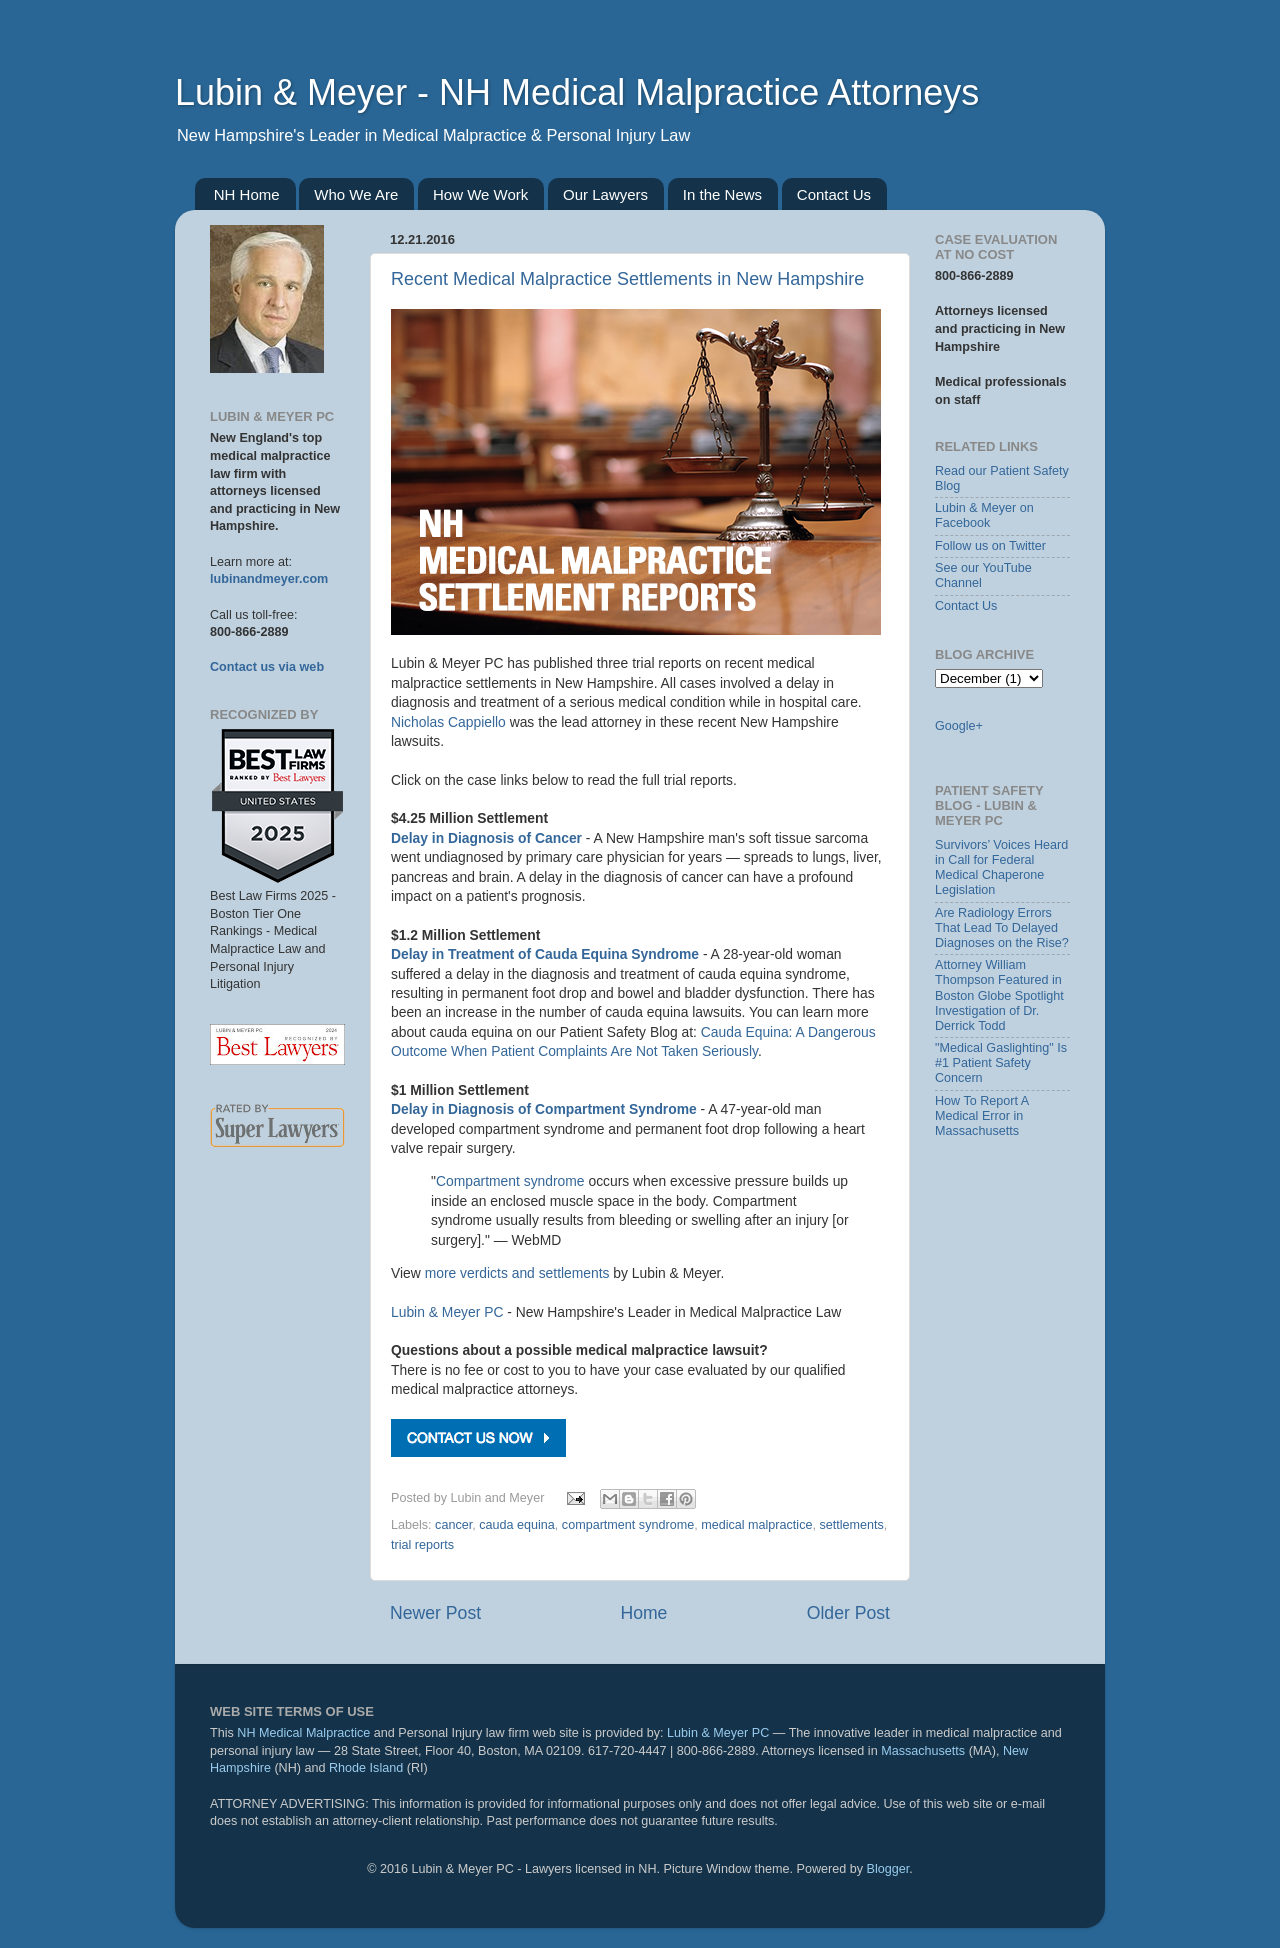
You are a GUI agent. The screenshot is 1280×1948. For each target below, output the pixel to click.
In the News (722, 194)
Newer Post (435, 1613)
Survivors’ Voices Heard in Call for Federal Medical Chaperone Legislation (1001, 867)
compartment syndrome (628, 1525)
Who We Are (356, 194)
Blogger (888, 1869)
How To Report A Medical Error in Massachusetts (982, 1116)
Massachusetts (923, 1751)
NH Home (247, 194)
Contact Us (834, 194)
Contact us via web (267, 667)
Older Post (848, 1613)
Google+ (959, 726)
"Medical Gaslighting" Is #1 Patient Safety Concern (1001, 1063)
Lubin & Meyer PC (447, 1312)
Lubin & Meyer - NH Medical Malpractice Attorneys (577, 92)
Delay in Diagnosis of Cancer (486, 838)
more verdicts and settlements (517, 1273)
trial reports (422, 1545)
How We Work (480, 194)
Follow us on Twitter (990, 546)
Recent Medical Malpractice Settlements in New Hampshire (627, 279)
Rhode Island (366, 1768)
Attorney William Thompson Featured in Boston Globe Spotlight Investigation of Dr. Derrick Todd (999, 995)
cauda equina (517, 1525)
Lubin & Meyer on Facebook (984, 515)
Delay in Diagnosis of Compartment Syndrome (544, 1109)
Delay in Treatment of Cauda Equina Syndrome (545, 954)
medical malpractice (756, 1525)
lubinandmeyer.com (269, 579)
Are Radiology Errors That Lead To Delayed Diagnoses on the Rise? (1002, 928)
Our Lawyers (605, 194)
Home (643, 1613)
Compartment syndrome (510, 1181)
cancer (453, 1525)
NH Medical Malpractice (303, 1733)
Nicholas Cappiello (448, 722)
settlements (851, 1525)
